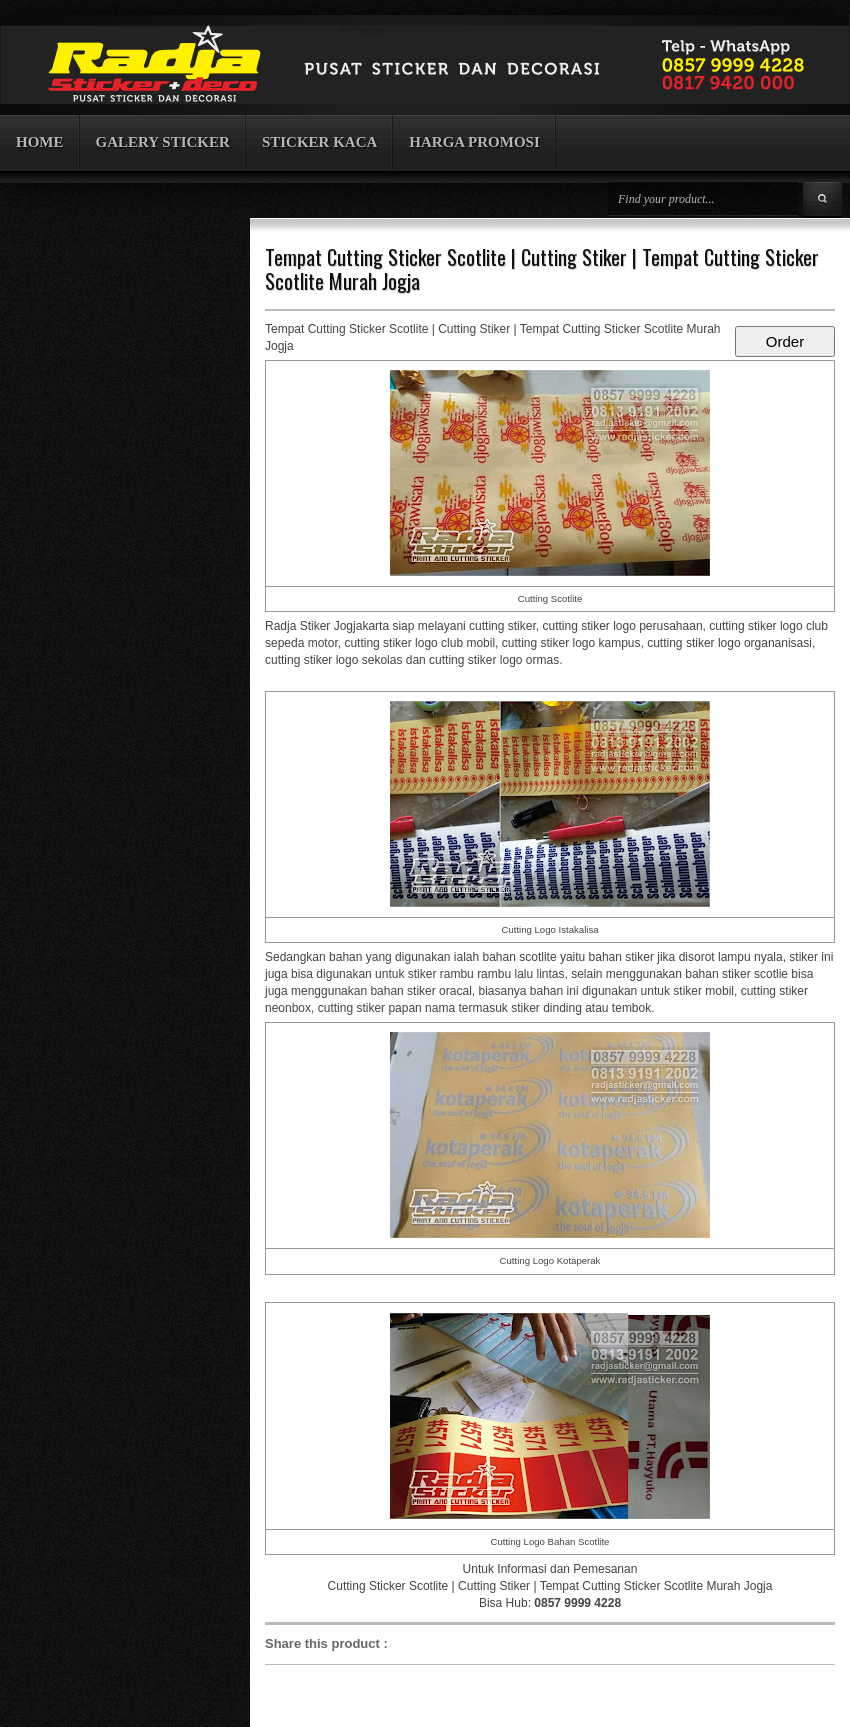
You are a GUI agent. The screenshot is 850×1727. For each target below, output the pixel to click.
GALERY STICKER (163, 142)
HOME (40, 142)
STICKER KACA (319, 142)
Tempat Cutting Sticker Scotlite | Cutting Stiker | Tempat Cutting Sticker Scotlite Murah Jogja (542, 269)
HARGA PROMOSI (474, 142)
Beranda (362, 29)
